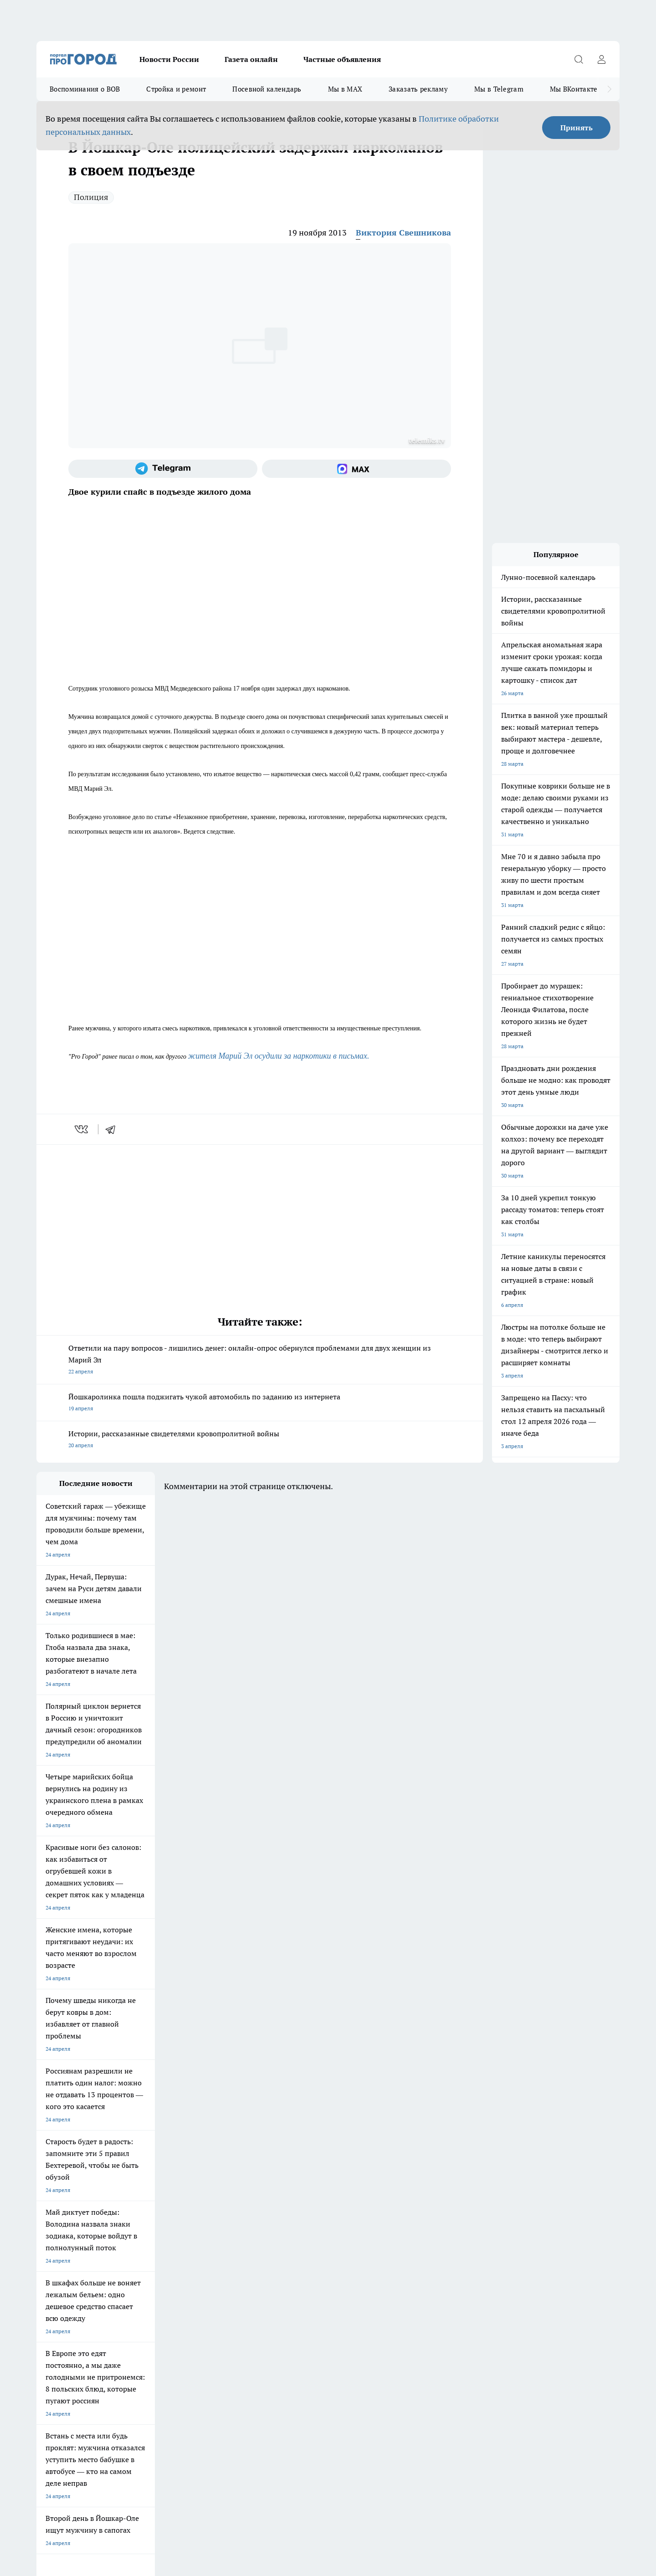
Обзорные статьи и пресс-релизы (310, 2268)
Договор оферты (57, 2268)
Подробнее (277, 2430)
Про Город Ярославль (220, 2203)
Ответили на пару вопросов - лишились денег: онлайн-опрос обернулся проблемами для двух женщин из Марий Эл (259, 1360)
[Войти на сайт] (601, 59)
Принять (576, 127)
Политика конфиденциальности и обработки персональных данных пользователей (142, 2444)
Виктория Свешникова (403, 232)
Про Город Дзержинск (64, 2235)
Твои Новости (54, 2214)
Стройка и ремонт (176, 89)
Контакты (164, 2280)
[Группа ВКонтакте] (435, 2217)
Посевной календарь (266, 89)
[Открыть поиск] (578, 59)
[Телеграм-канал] (162, 469)
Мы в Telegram (498, 89)
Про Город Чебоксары (64, 2203)
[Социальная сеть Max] (356, 469)
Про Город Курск (136, 2214)
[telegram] (113, 1129)
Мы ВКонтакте (574, 89)
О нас (43, 2280)
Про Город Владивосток (145, 2235)
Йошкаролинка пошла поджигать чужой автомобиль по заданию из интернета (259, 1403)
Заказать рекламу (418, 89)
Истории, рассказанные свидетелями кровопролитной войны (259, 1440)
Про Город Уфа (290, 2214)
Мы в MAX (345, 89)
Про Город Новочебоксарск (150, 2203)
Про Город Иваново (374, 2203)
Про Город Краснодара (222, 2235)
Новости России (169, 59)
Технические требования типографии (199, 2268)
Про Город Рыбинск (218, 2214)
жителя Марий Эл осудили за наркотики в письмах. (278, 1055)
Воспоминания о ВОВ (85, 89)
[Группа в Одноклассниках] (457, 2217)
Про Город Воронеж (296, 2203)
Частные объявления (342, 59)
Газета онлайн (251, 59)
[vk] (82, 1129)
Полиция (91, 197)
